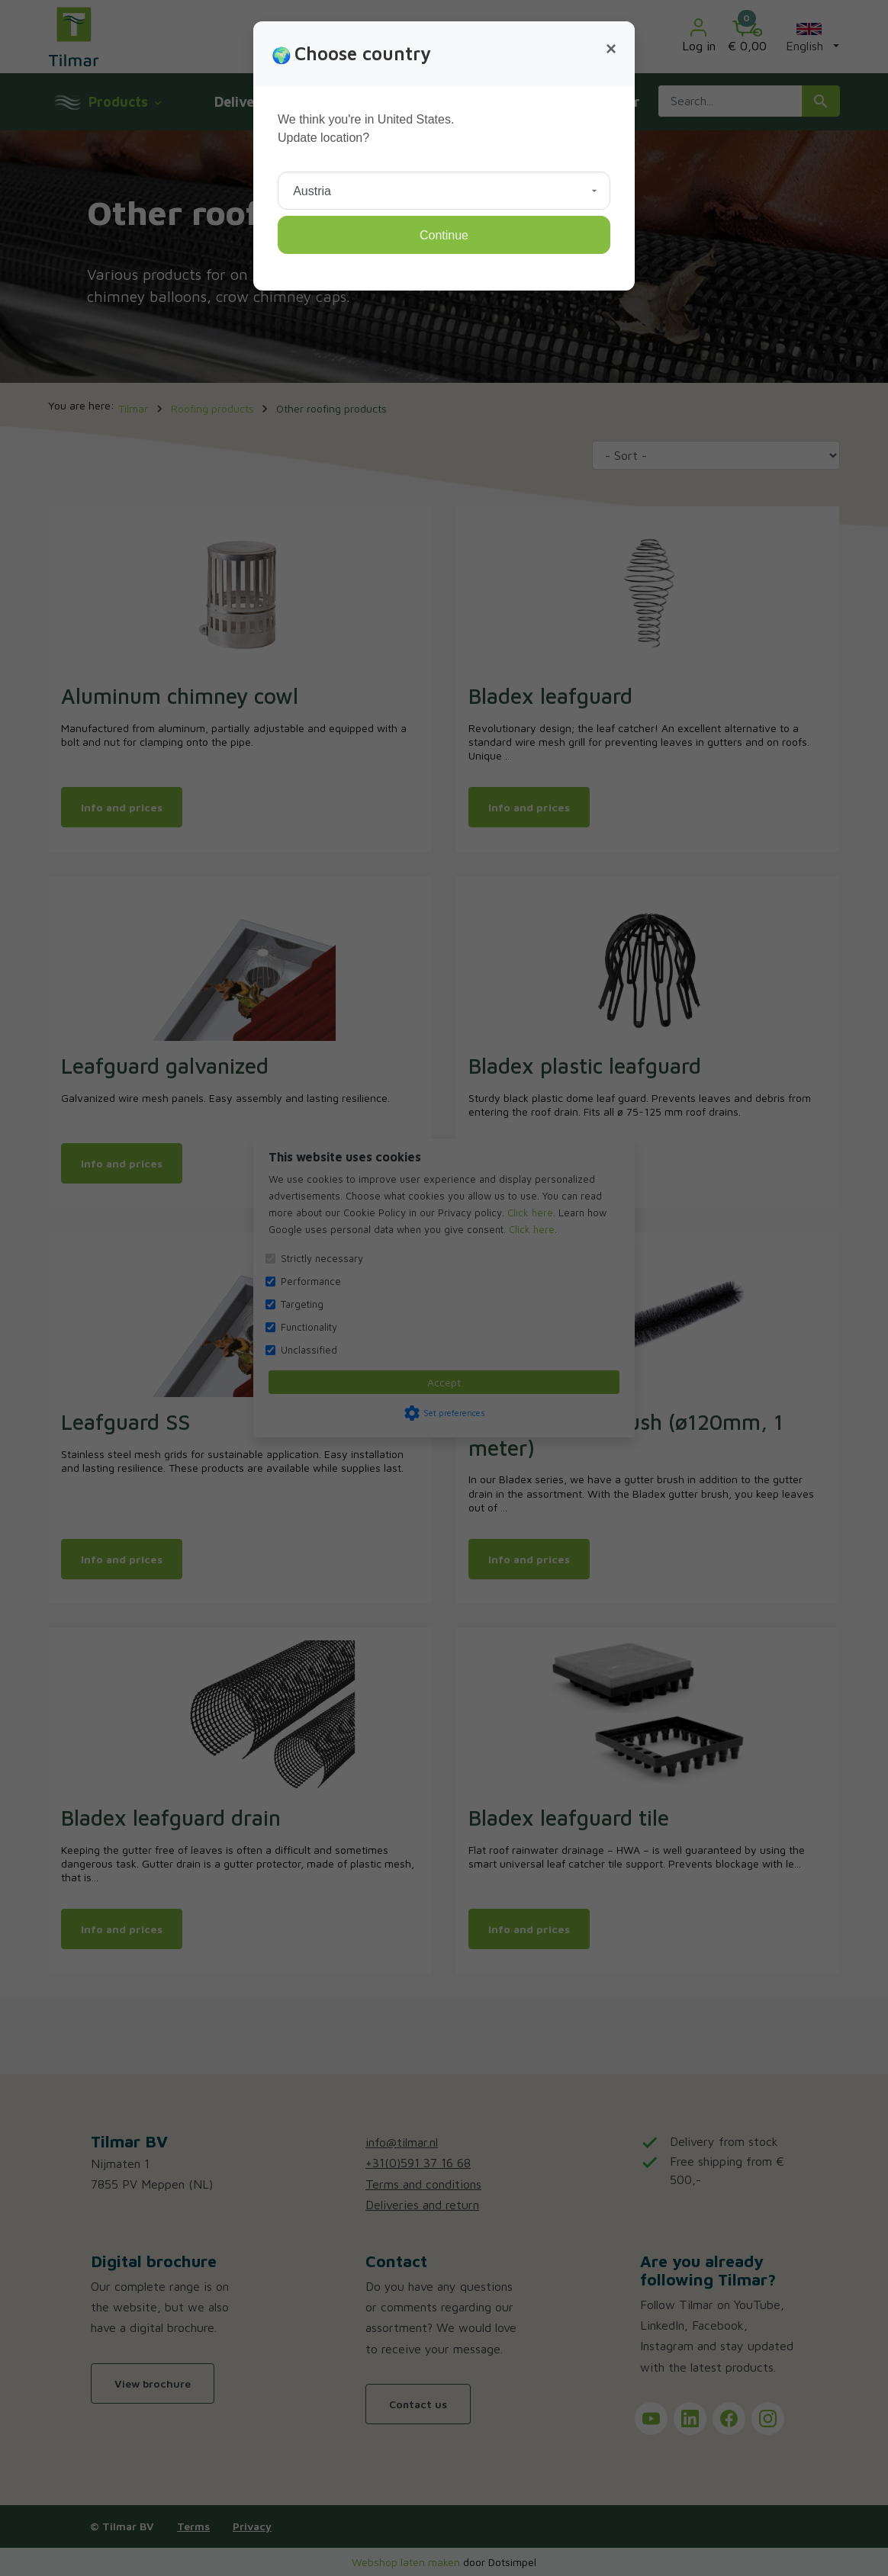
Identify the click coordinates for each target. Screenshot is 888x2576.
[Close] (611, 48)
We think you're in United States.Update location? (366, 128)
